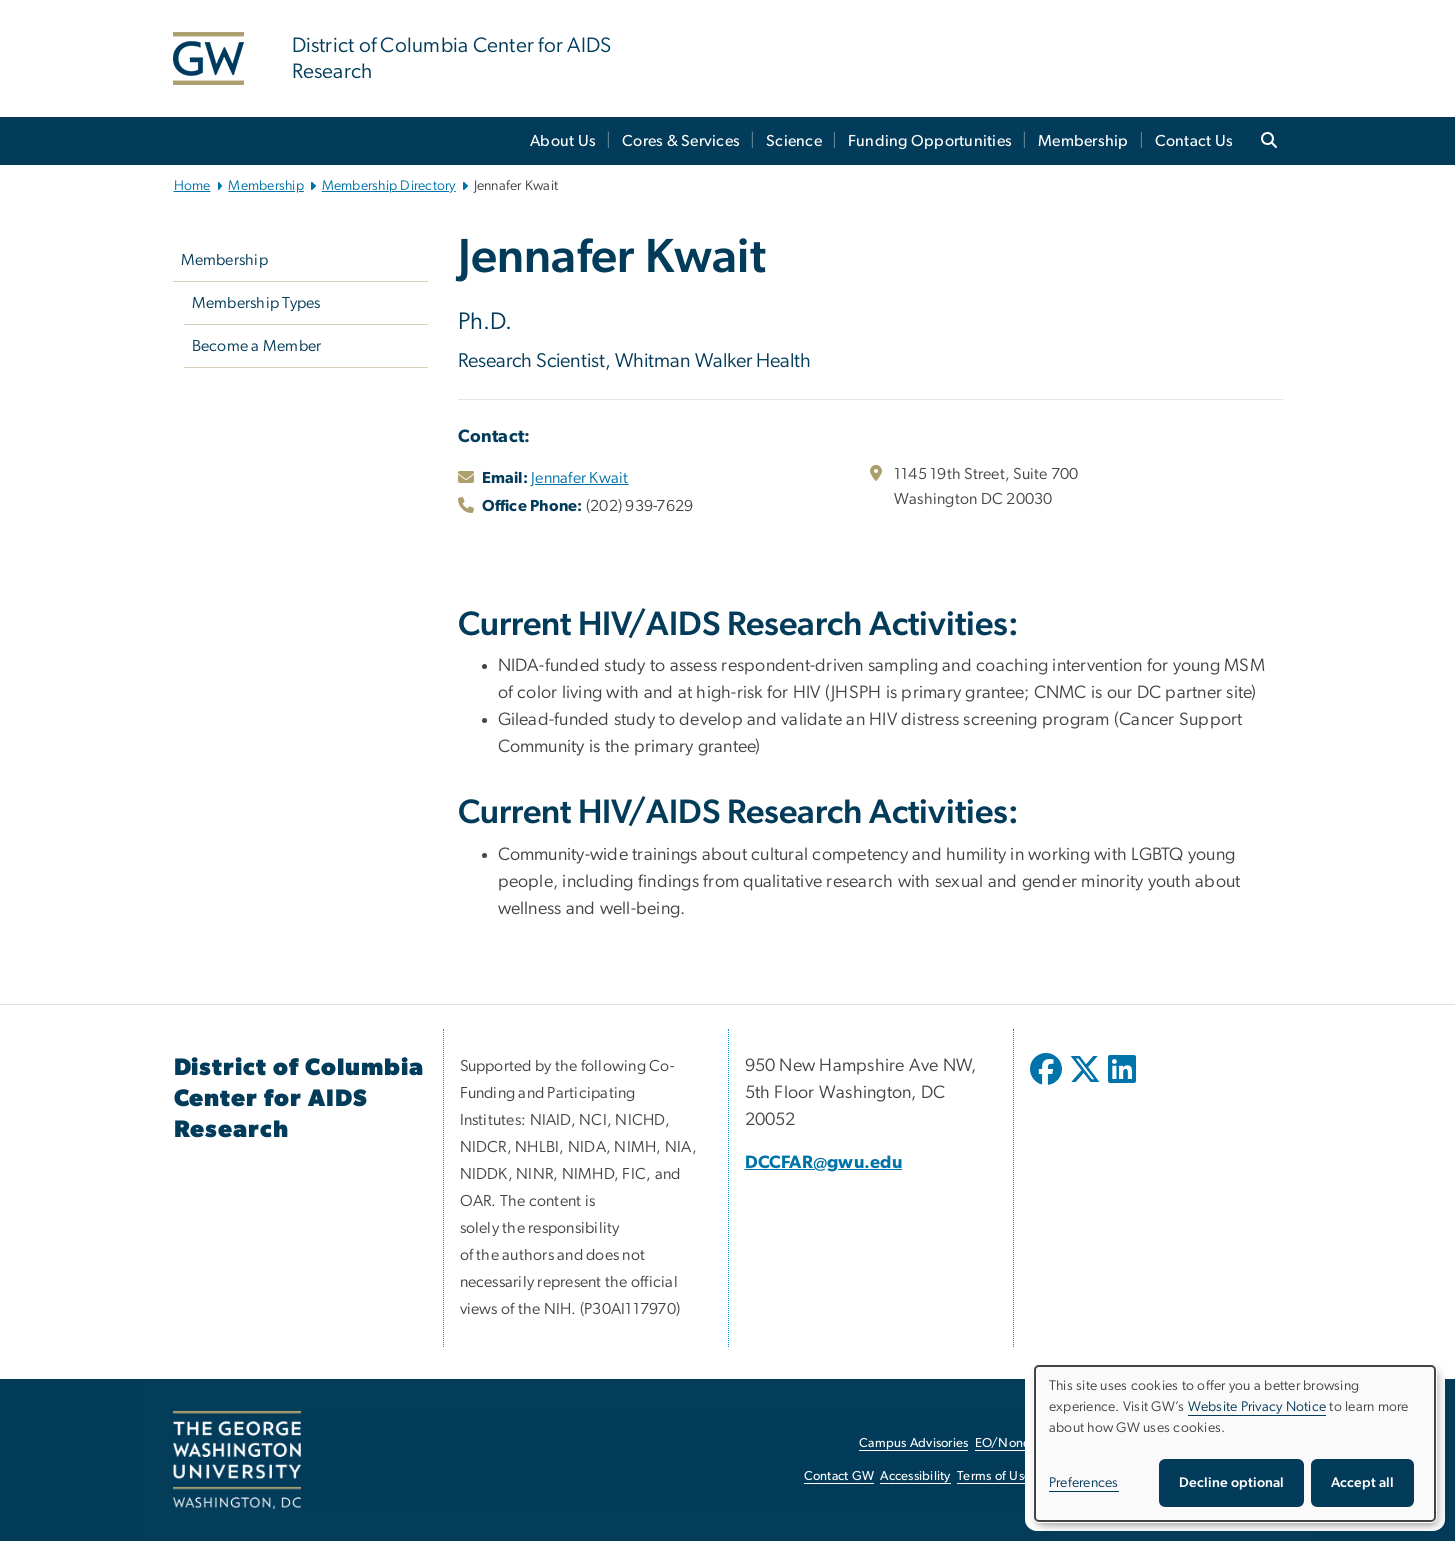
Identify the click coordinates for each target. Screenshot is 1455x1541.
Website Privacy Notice (1257, 1407)
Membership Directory (389, 186)
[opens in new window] (1048, 1084)
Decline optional (1231, 1483)
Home (192, 186)
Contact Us (1194, 141)
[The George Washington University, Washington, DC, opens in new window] (237, 1460)
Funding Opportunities (930, 141)
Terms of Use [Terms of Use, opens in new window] (994, 1476)
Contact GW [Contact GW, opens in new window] (839, 1476)
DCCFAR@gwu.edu (824, 1163)
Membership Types (256, 303)
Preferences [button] (1084, 1483)
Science (794, 141)
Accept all (1362, 1483)
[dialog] (1235, 1443)
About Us (563, 141)
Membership (1083, 141)
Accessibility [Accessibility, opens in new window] (915, 1476)
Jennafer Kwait (580, 478)
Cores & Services (681, 141)
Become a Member (257, 346)
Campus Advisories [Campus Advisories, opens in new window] (913, 1443)
